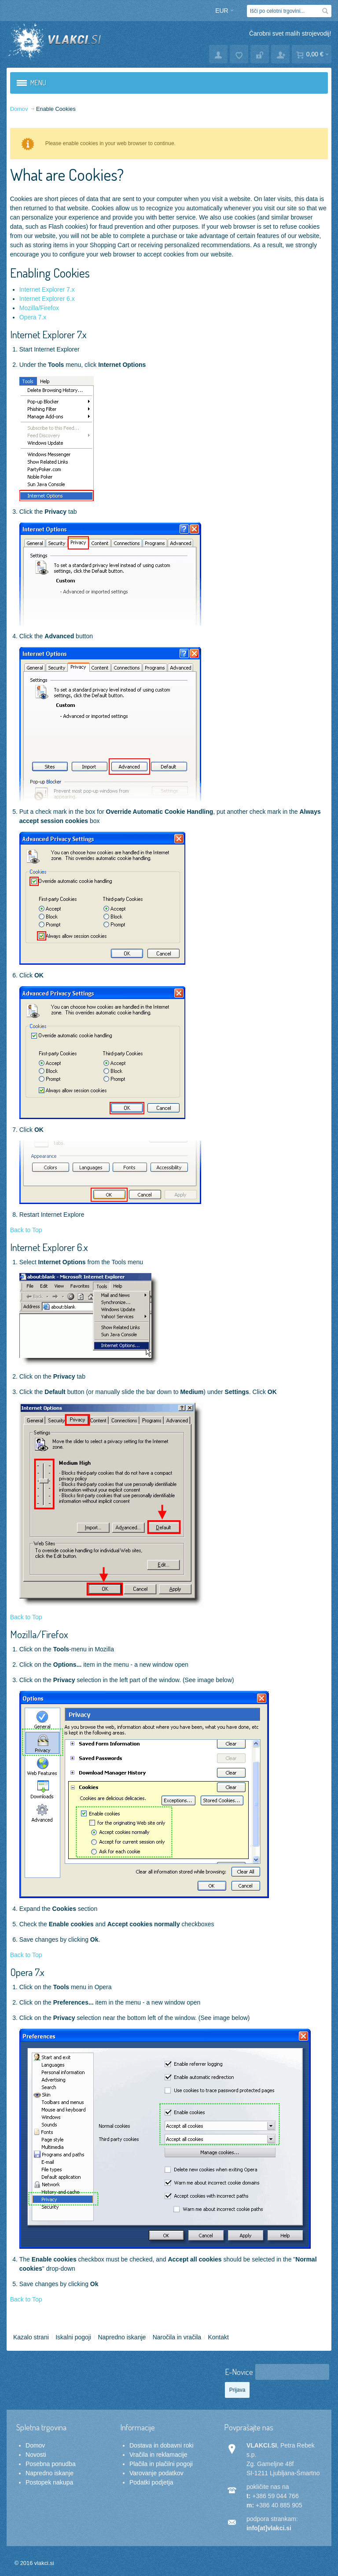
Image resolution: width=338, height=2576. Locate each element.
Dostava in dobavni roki (161, 2445)
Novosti (36, 2454)
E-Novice (239, 2372)
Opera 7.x (32, 317)
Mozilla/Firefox (39, 307)
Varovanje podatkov (156, 2473)
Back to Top (26, 1229)
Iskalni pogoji (73, 2337)
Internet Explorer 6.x (47, 298)
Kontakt (218, 2337)
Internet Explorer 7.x (47, 289)
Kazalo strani (31, 2337)
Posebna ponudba (51, 2463)
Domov (35, 2445)
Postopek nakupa (49, 2482)
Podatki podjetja (151, 2482)
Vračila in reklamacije (158, 2454)
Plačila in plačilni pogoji (161, 2463)
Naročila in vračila (177, 2337)
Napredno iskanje (122, 2337)
